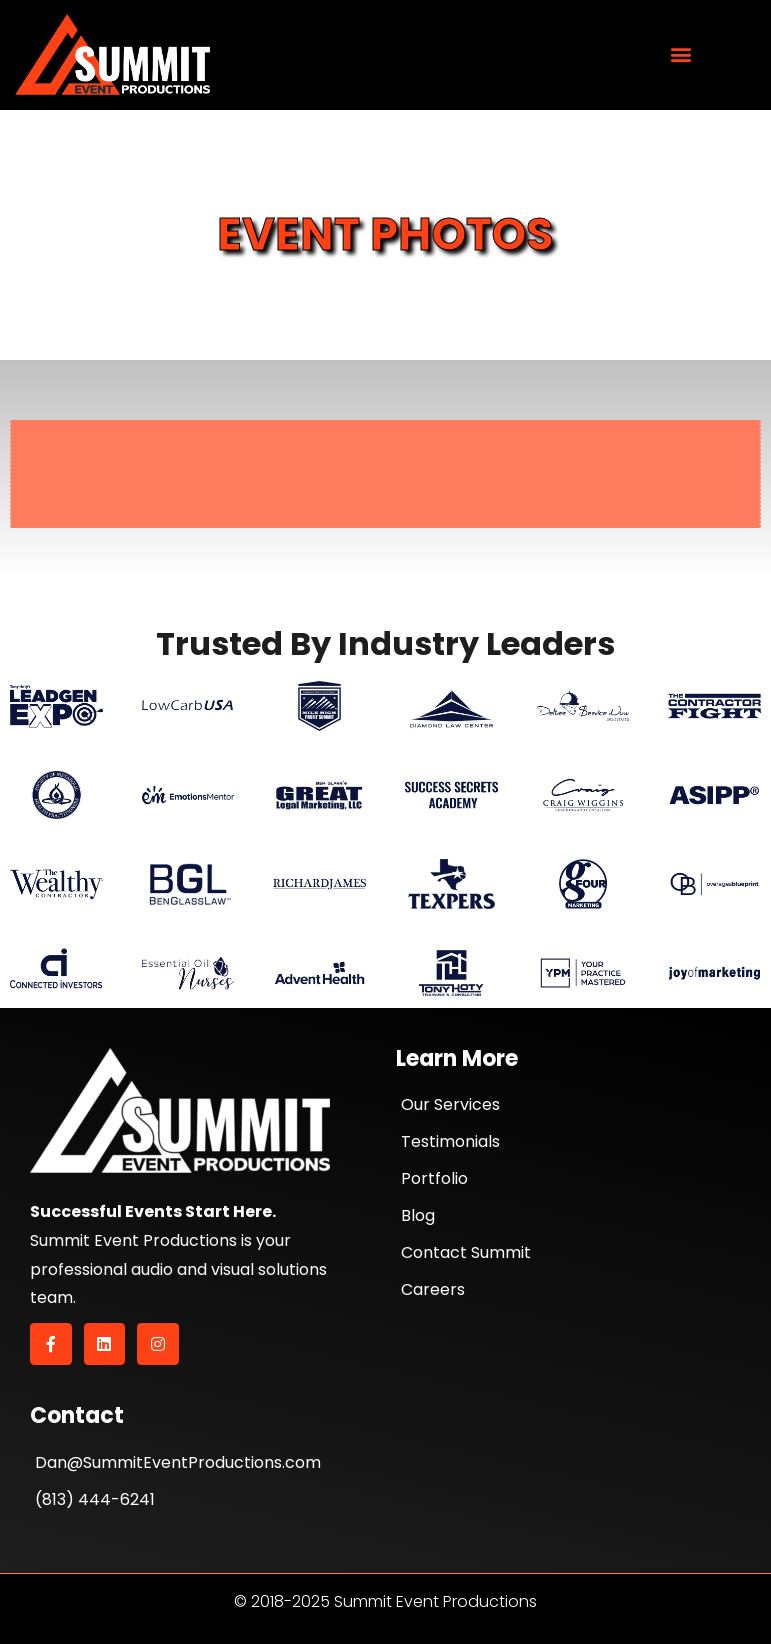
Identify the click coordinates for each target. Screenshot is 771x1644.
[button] (681, 54)
